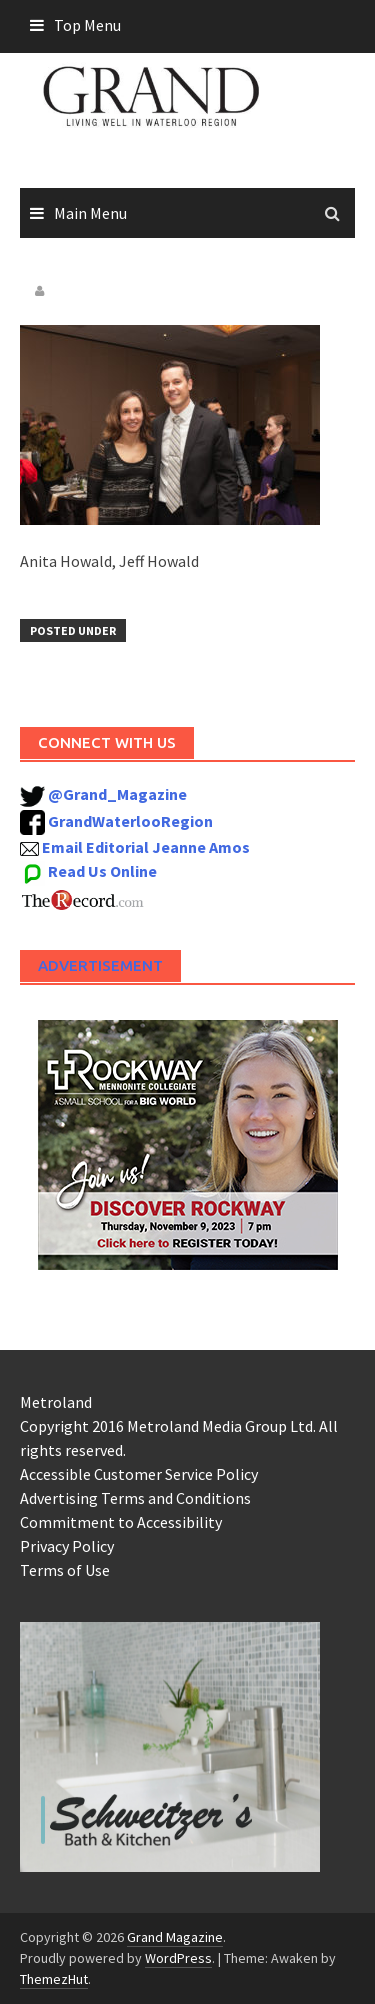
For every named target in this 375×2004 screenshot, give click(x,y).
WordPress (178, 1958)
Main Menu (90, 213)
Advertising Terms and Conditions (135, 1498)
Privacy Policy (67, 1546)
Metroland (56, 1402)
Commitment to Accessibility (121, 1522)
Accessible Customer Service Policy (139, 1474)
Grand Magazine (175, 1937)
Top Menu (87, 25)
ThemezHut (54, 1979)
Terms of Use (65, 1570)
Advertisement (100, 965)
